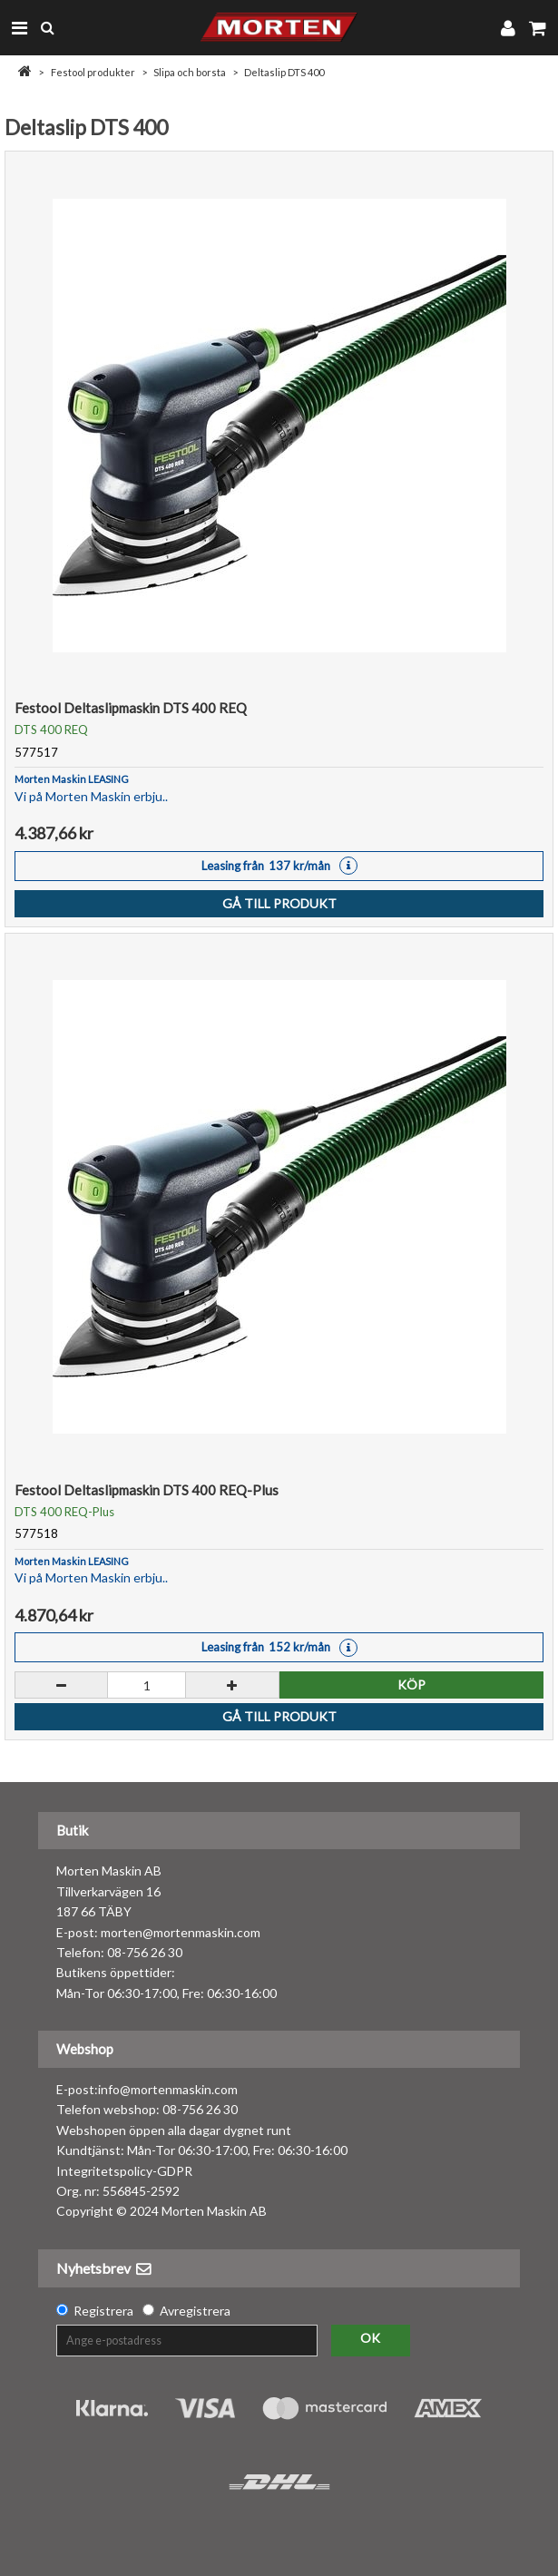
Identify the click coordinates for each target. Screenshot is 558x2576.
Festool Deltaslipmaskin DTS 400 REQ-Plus (147, 1490)
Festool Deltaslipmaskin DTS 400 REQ (131, 708)
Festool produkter (93, 72)
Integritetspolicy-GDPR (124, 2171)
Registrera (103, 2310)
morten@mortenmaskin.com (180, 1932)
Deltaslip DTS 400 (284, 72)
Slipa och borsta (189, 72)
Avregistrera (195, 2310)
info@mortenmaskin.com (168, 2089)
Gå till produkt (279, 903)
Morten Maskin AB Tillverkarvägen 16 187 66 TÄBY (109, 1891)
